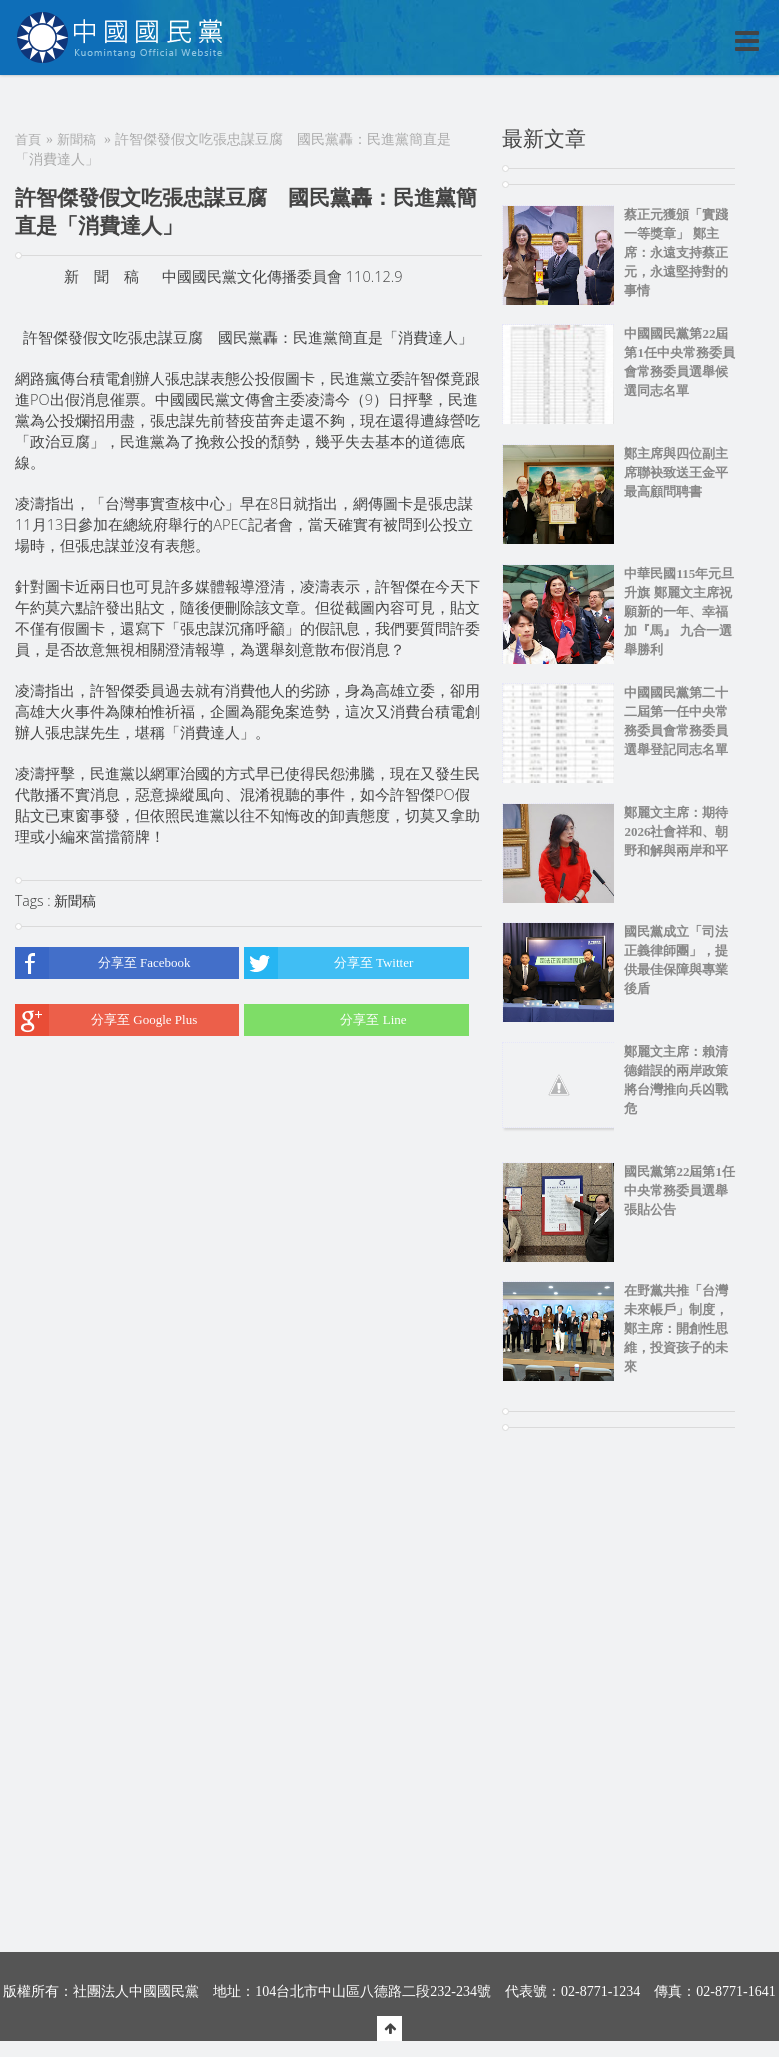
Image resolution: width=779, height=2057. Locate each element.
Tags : (34, 900)
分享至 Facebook (103, 963)
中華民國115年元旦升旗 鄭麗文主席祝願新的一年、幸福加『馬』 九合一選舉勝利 (679, 611)
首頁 (28, 139)
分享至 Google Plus (106, 1020)
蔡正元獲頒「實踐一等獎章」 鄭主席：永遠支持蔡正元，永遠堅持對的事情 (676, 252)
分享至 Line (325, 1020)
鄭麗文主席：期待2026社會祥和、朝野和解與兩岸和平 (676, 831)
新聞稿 (76, 139)
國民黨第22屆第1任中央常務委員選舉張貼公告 (679, 1190)
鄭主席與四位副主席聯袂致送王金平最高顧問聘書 (676, 472)
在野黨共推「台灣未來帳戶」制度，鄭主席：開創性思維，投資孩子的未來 (676, 1328)
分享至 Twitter (328, 963)
